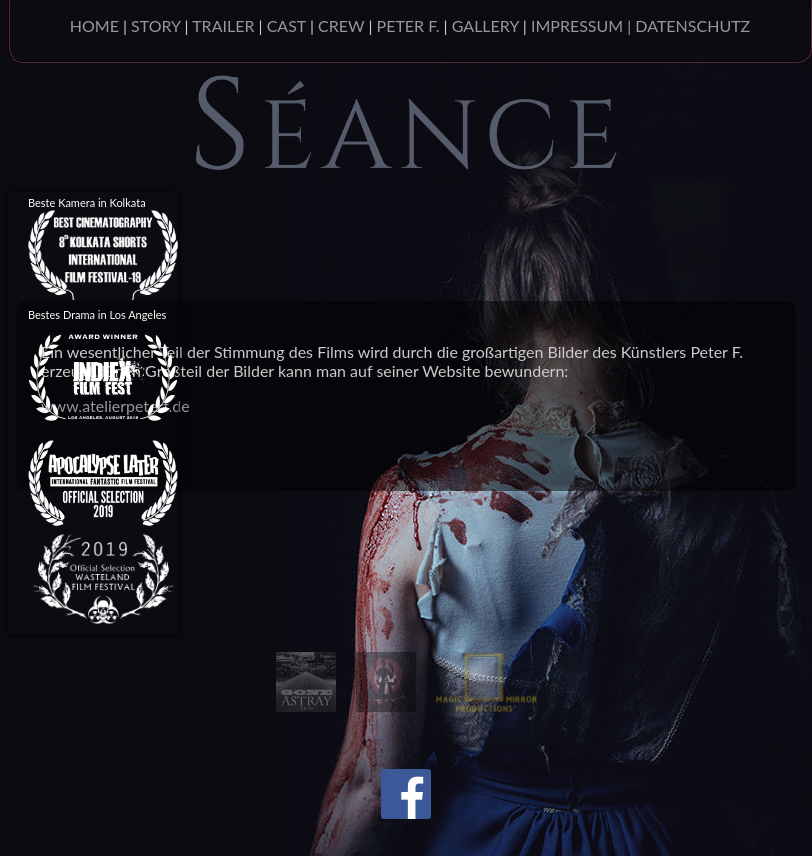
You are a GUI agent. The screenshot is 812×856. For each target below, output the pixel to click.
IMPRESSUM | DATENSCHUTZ (640, 25)
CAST (286, 25)
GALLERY (485, 25)
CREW (341, 25)
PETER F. (408, 25)
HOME (94, 25)
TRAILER (223, 25)
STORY (155, 25)
